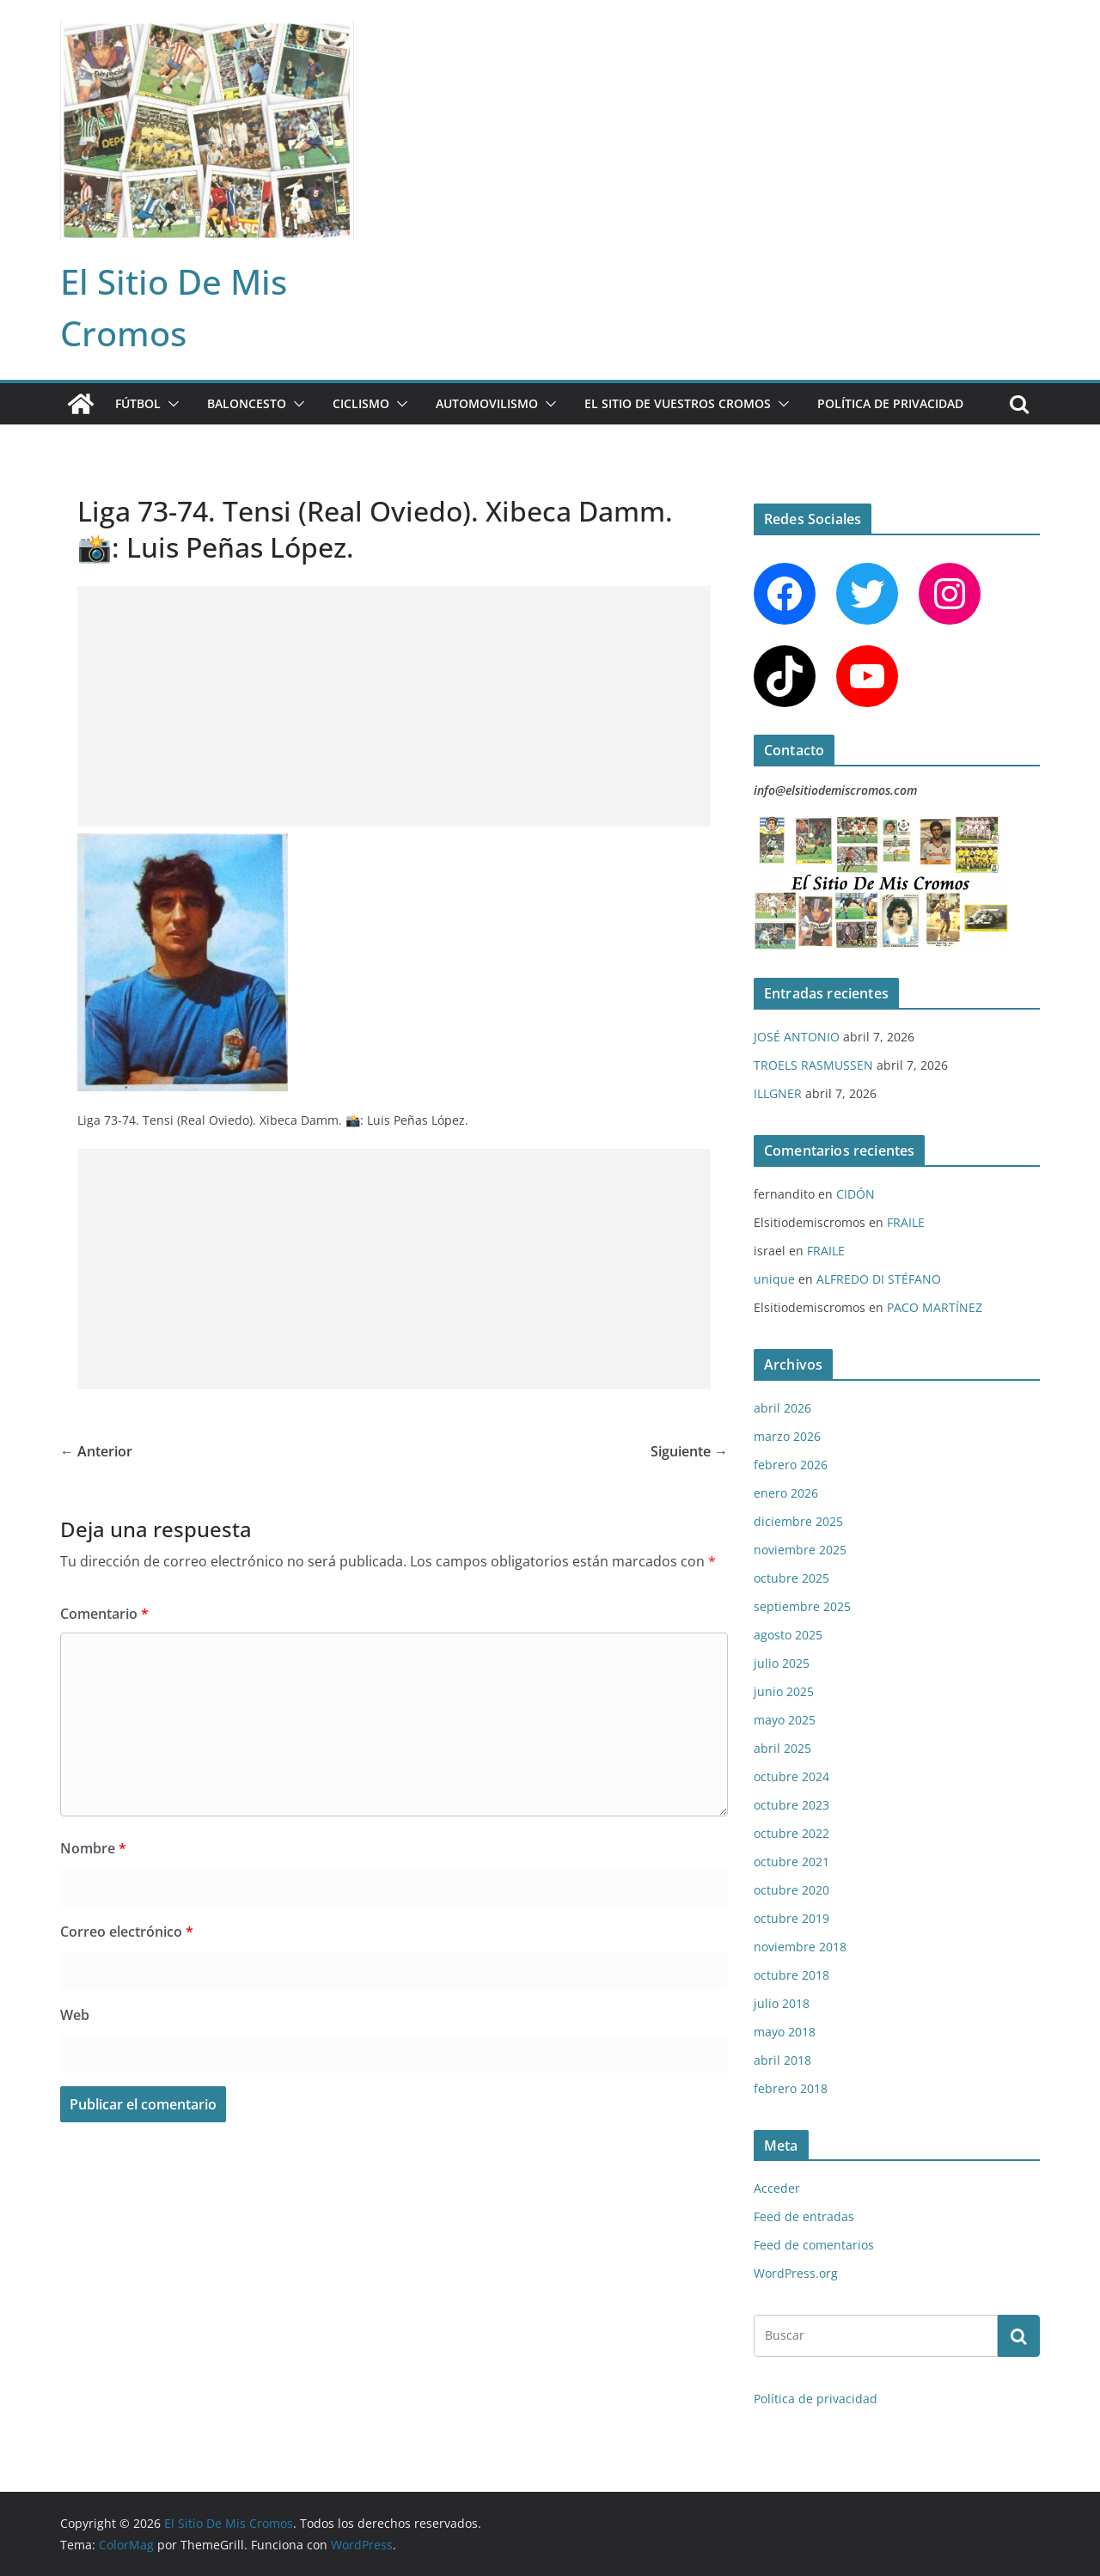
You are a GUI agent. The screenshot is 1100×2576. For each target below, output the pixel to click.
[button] (170, 404)
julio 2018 (782, 2003)
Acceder (777, 2188)
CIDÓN (855, 1194)
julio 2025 (782, 1663)
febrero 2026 (791, 1464)
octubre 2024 (791, 1776)
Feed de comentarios (814, 2245)
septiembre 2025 (802, 1606)
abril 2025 (782, 1748)
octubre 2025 (791, 1578)
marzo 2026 (787, 1436)
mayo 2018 (785, 2032)
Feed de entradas (804, 2216)
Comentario (104, 1613)
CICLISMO (361, 403)
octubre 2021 (791, 1861)
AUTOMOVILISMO (487, 403)
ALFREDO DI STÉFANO (878, 1279)
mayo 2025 (785, 1720)
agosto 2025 (788, 1635)
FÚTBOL (138, 403)
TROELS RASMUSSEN (813, 1065)
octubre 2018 (791, 1975)
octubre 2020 (791, 1890)
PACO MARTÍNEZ (934, 1307)
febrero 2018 (791, 2088)
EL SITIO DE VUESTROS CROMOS (677, 403)
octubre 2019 (791, 1918)
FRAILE (906, 1222)
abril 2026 (782, 1408)
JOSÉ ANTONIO (797, 1037)
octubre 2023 (791, 1805)
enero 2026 (786, 1493)
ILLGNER (778, 1093)
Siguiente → (689, 1451)
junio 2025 (784, 1691)
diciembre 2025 (798, 1521)
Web (74, 2014)
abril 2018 (782, 2060)
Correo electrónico (126, 1931)
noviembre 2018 (800, 1946)
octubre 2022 (791, 1833)
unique (774, 1279)
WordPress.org (796, 2273)
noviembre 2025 (800, 1549)
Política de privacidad (890, 403)
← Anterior (96, 1451)
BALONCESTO (246, 403)
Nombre (93, 1848)
